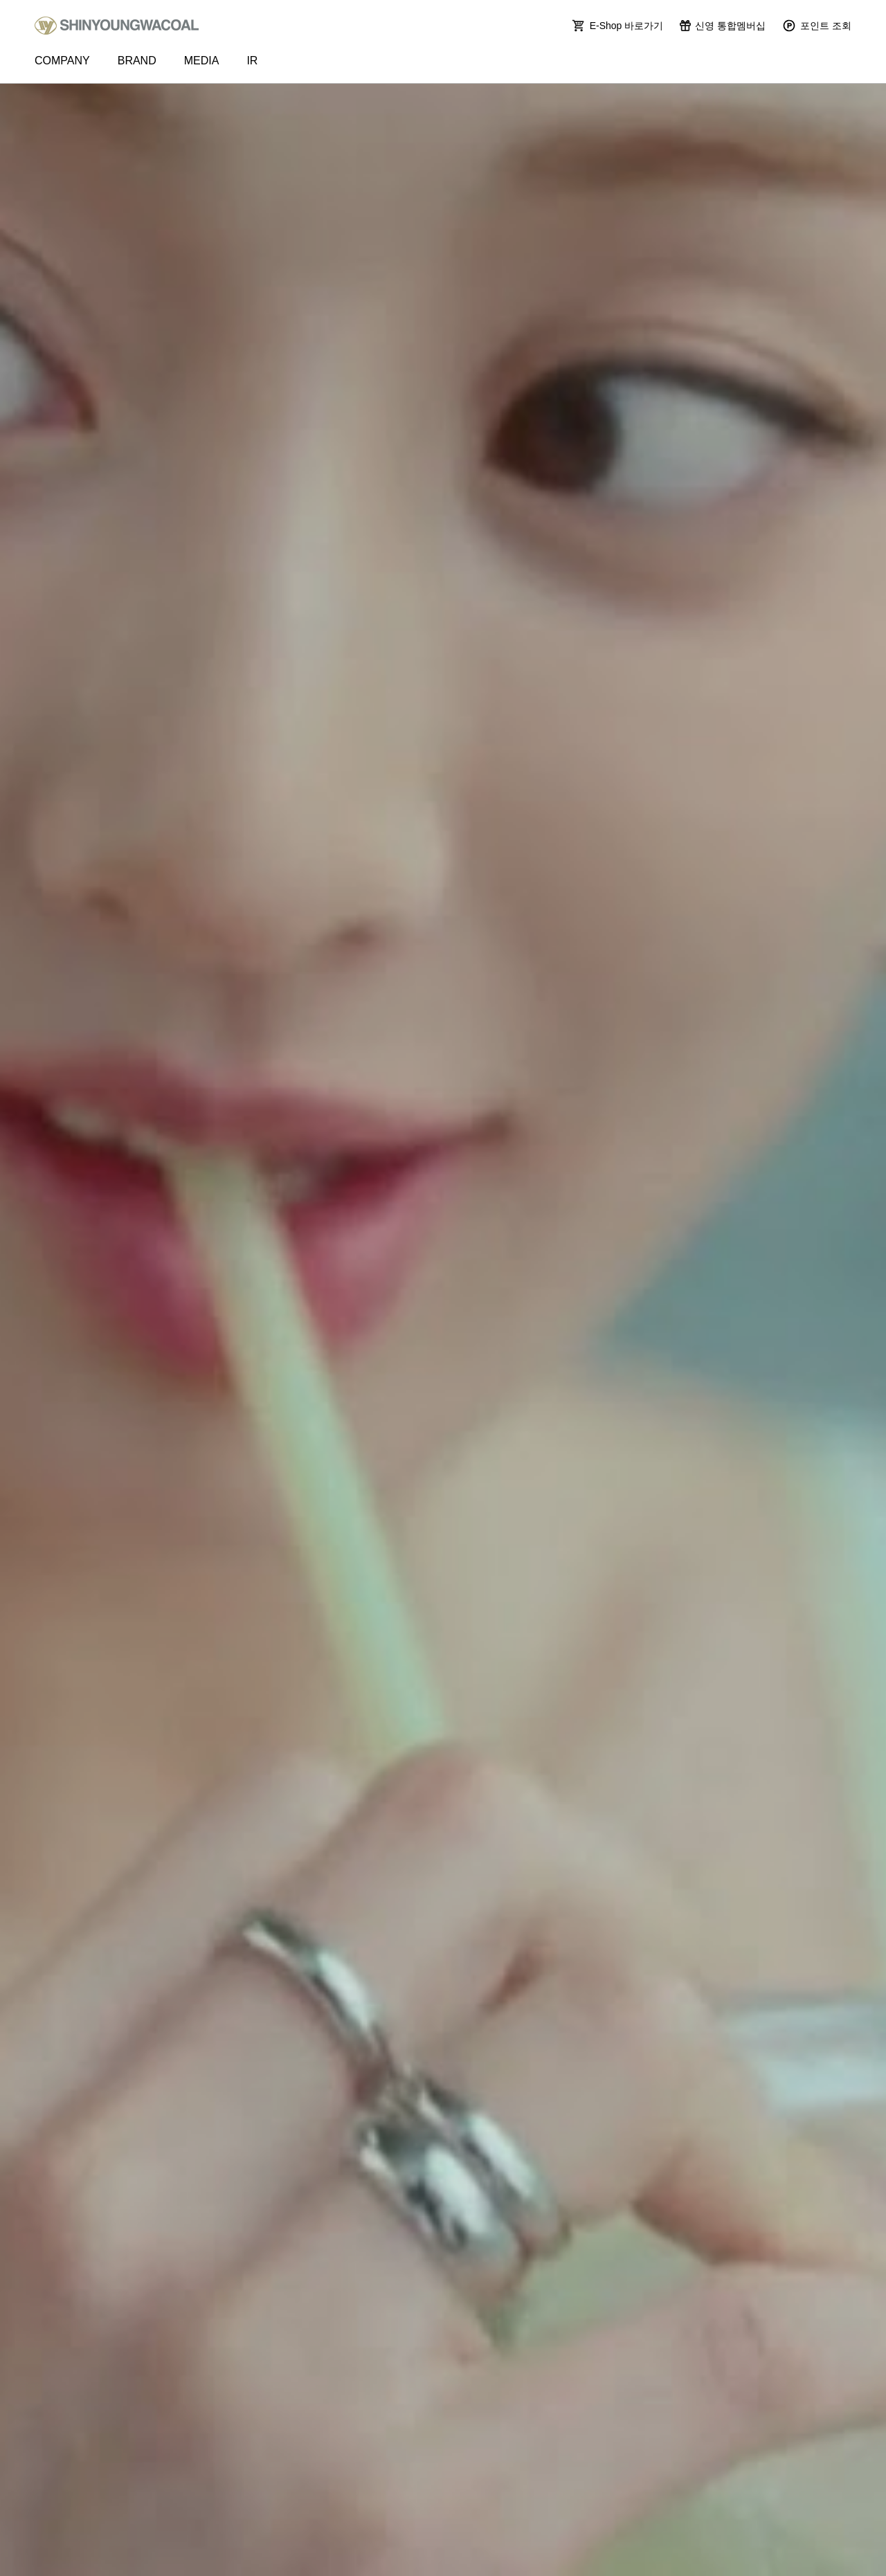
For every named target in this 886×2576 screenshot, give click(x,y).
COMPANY (62, 60)
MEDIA (201, 60)
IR (251, 60)
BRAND (137, 60)
